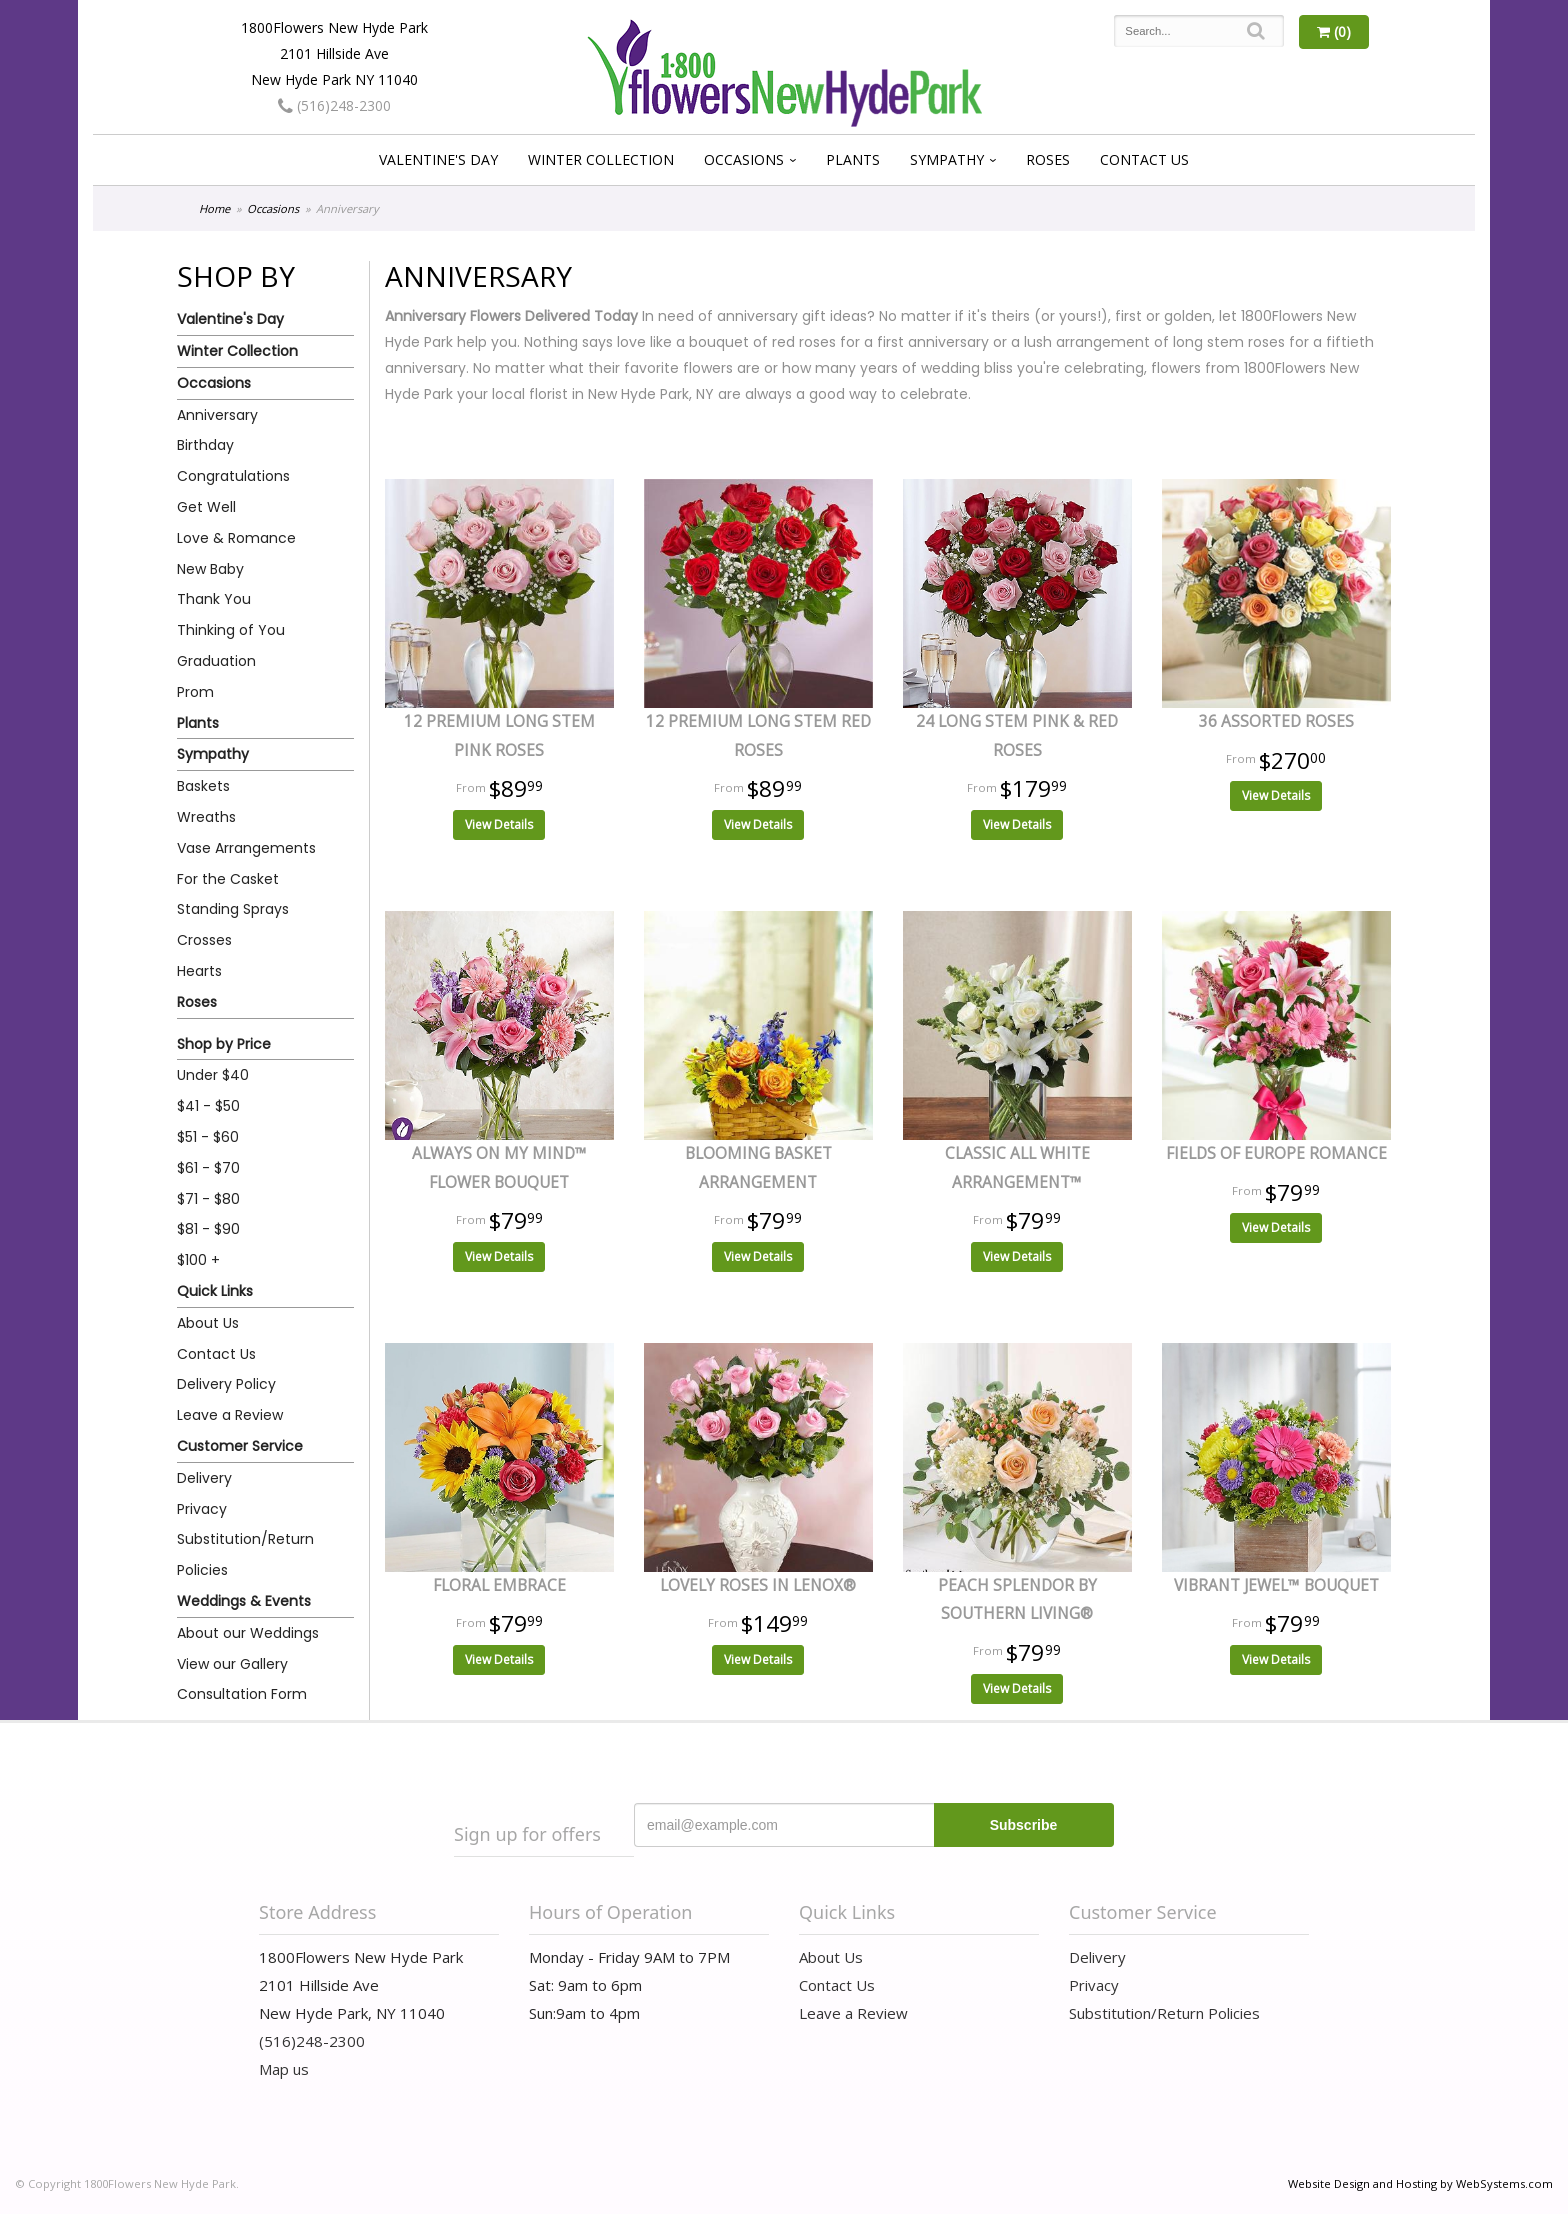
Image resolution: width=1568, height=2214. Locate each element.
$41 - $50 (208, 1106)
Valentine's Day (438, 159)
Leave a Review (230, 1415)
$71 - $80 (208, 1199)
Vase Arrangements (246, 848)
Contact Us (1144, 159)
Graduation (216, 661)
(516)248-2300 (334, 105)
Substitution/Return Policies (245, 1554)
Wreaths (206, 817)
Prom (195, 692)
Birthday (205, 445)
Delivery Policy (226, 1384)
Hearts (199, 971)
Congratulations (233, 476)
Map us (284, 2069)
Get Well (206, 507)
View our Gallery (232, 1664)
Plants (853, 159)
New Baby (210, 569)
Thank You (214, 599)
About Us (208, 1323)
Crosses (204, 940)
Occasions (744, 159)
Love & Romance (236, 538)
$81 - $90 (208, 1229)
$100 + (198, 1260)
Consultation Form (242, 1694)
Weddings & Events (244, 1601)
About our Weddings (248, 1633)
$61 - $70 (208, 1168)
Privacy (202, 1509)
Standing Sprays (233, 909)
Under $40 (213, 1075)
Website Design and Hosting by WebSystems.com (1420, 2183)
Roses (1048, 159)
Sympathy (947, 159)
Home (214, 208)
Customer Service (240, 1446)
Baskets (203, 786)
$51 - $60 (208, 1137)
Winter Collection (601, 159)
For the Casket (228, 879)
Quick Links (215, 1291)
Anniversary (217, 415)
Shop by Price (224, 1044)
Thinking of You (231, 630)
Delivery (204, 1478)
